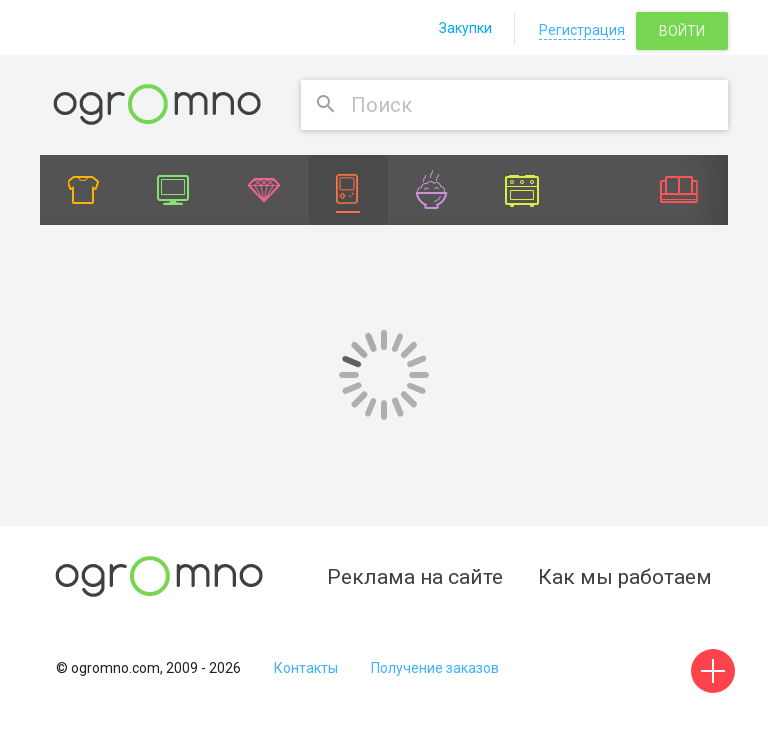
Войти (682, 31)
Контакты (306, 668)
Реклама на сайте (415, 577)
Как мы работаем (625, 577)
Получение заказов (435, 668)
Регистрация (582, 30)
